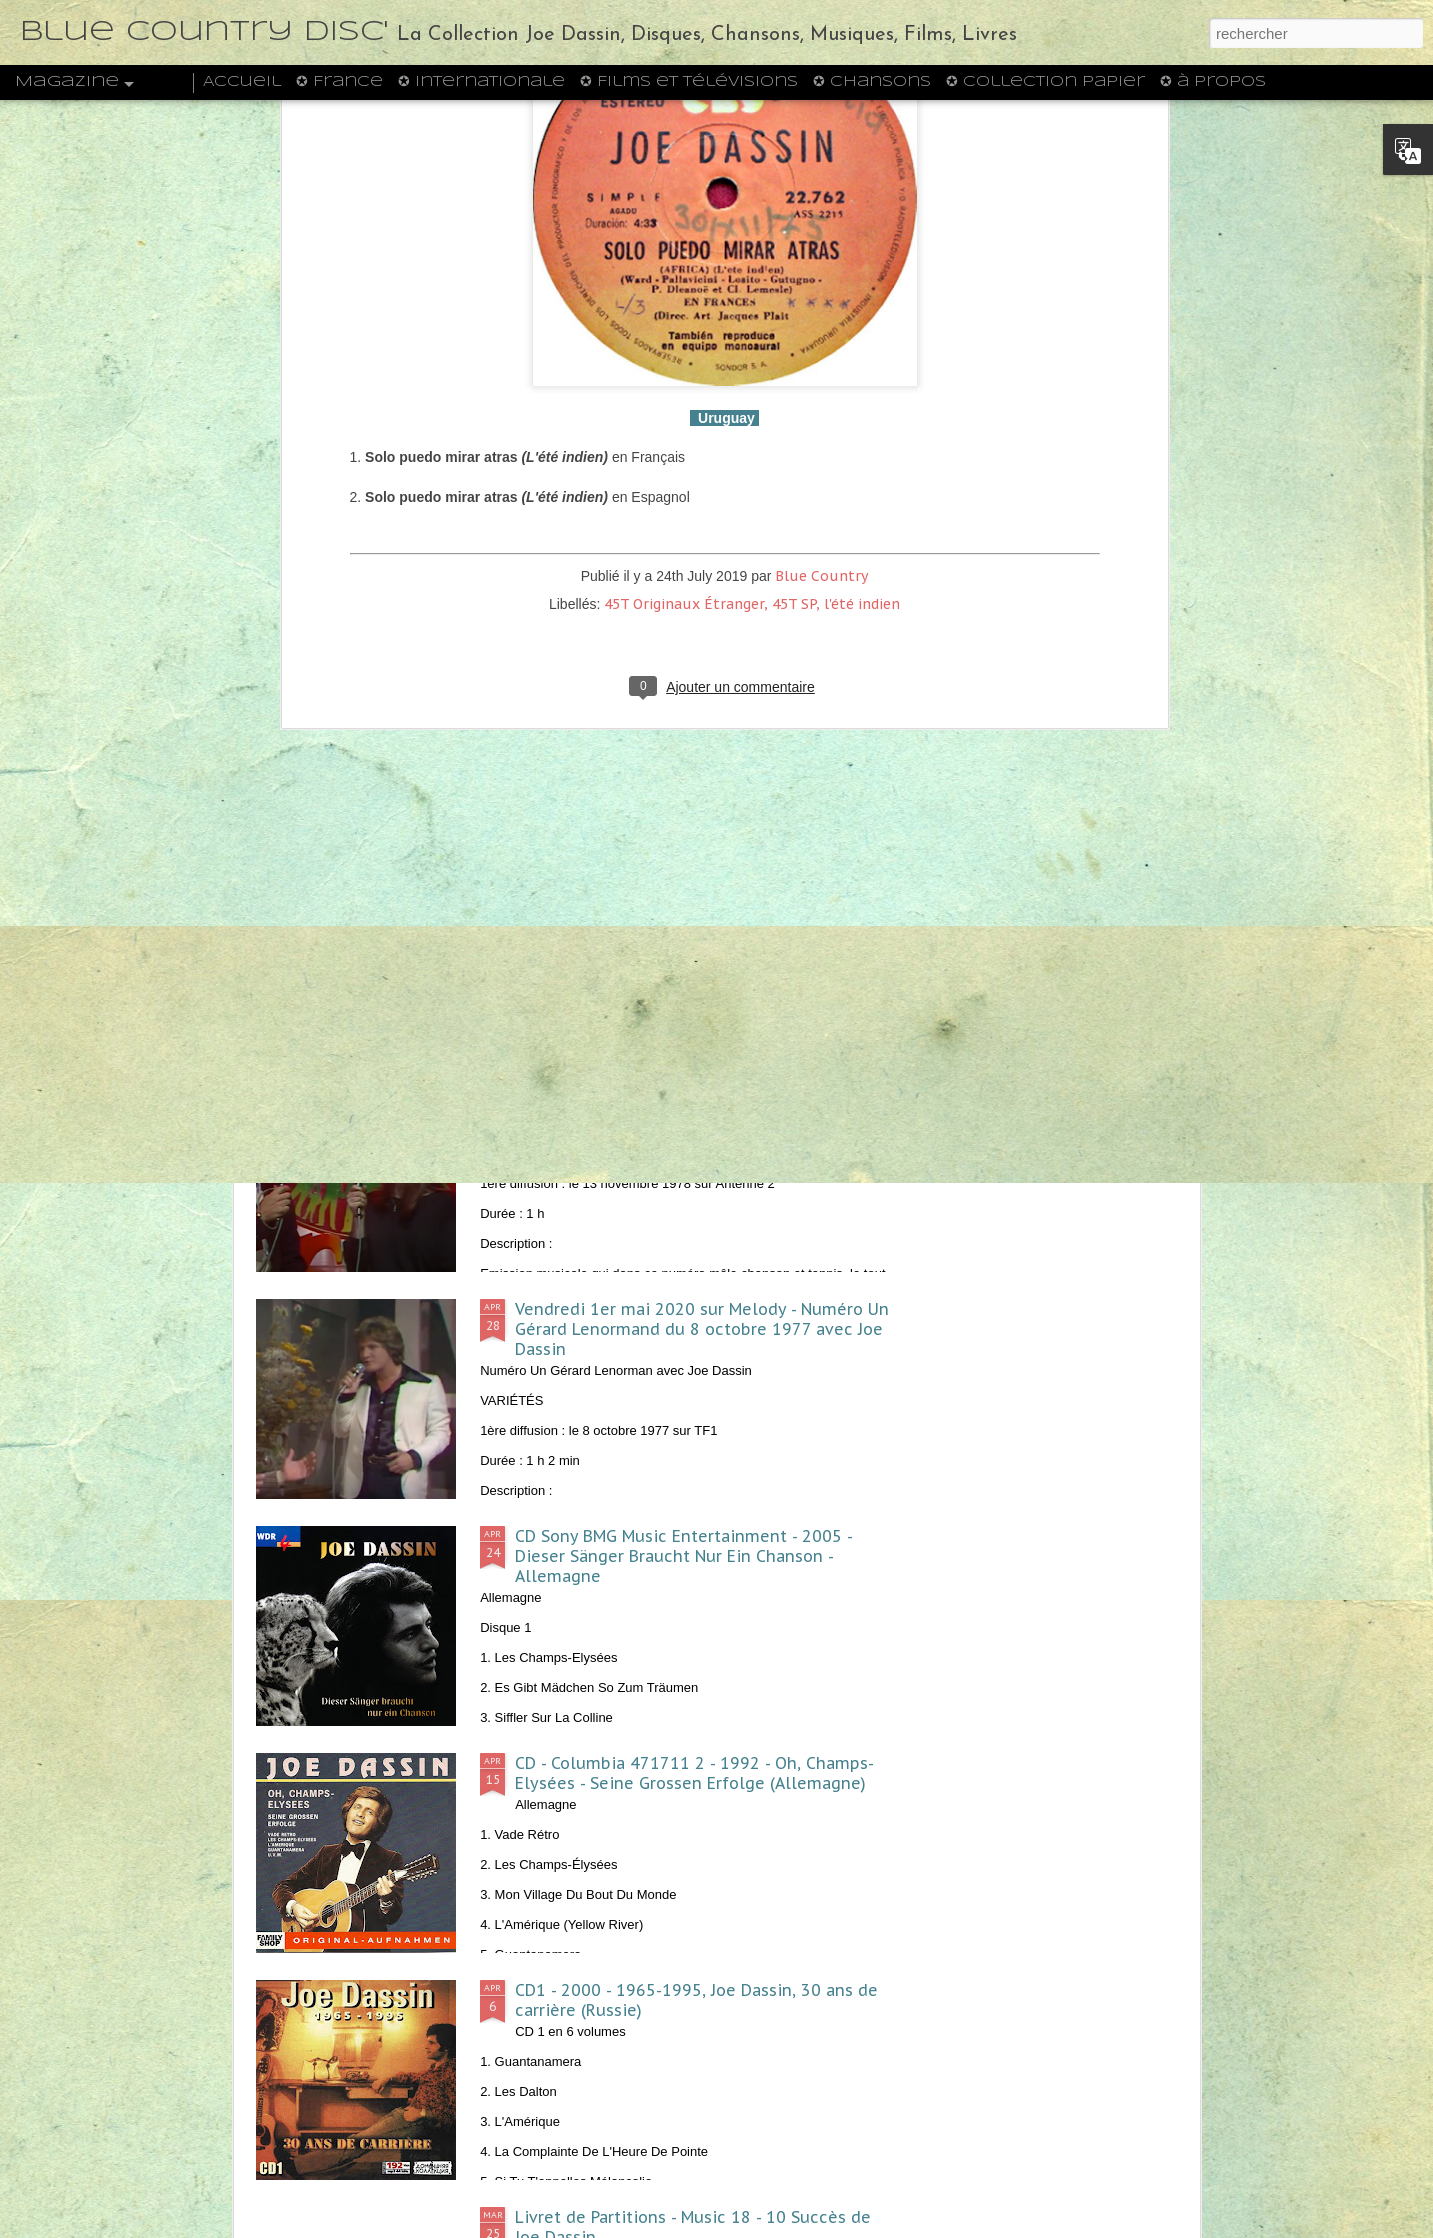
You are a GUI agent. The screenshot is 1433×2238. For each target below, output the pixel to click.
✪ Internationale (481, 82)
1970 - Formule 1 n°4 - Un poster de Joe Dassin (1072, 933)
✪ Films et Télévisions (689, 82)
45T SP (794, 361)
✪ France (339, 82)
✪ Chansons (872, 82)
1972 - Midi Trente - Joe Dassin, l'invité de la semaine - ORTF (368, 943)
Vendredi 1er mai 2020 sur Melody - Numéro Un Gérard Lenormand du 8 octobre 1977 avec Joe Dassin (702, 1329)
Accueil (242, 82)
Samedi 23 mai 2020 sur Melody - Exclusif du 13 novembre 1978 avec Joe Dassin (705, 1092)
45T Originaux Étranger (684, 361)
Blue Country (821, 333)
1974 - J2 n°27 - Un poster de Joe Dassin (845, 923)
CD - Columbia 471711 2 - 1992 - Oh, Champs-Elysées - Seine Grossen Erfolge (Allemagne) (694, 1773)
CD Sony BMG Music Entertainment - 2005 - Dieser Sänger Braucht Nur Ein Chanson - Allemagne (683, 1556)
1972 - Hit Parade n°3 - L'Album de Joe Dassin (606, 933)
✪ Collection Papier (1045, 82)
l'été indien (862, 361)
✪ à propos (1213, 82)
